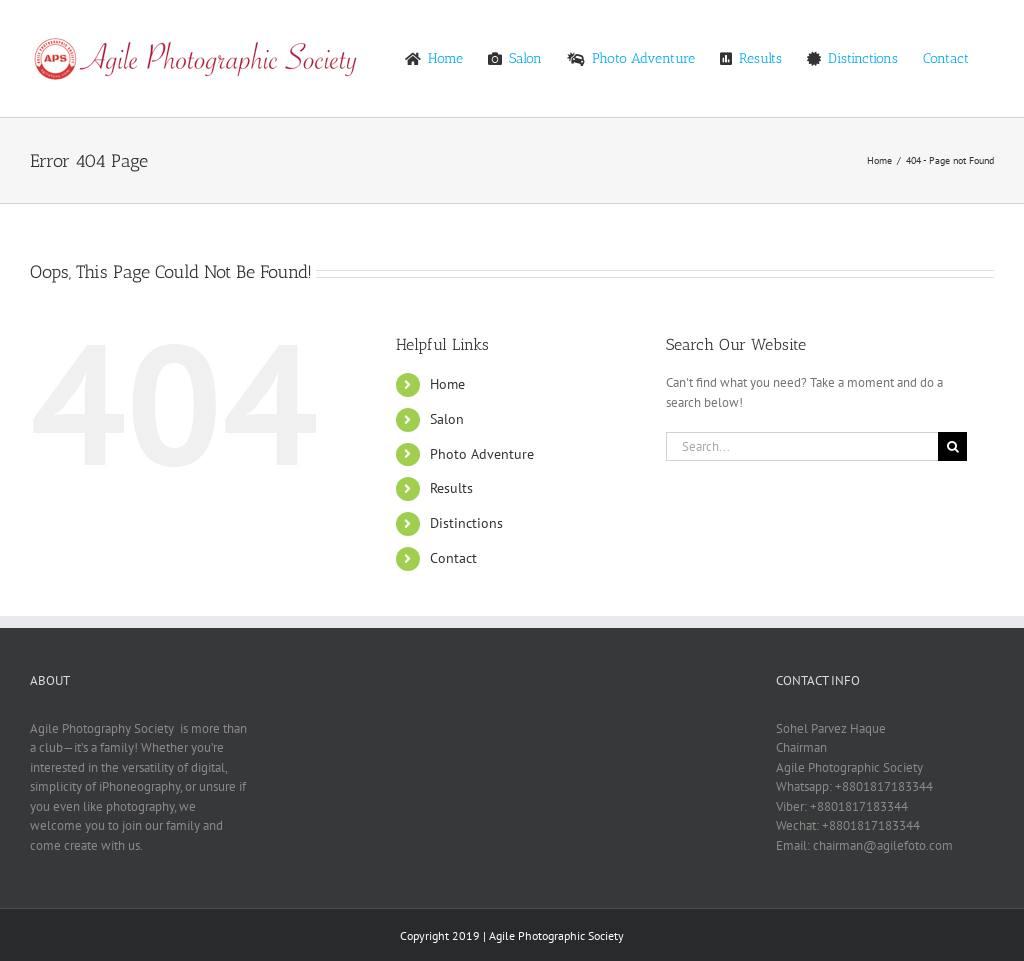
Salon (447, 419)
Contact (453, 558)
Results (451, 488)
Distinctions (466, 523)
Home (447, 384)
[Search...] (802, 446)
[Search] (952, 446)
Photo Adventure (482, 454)
